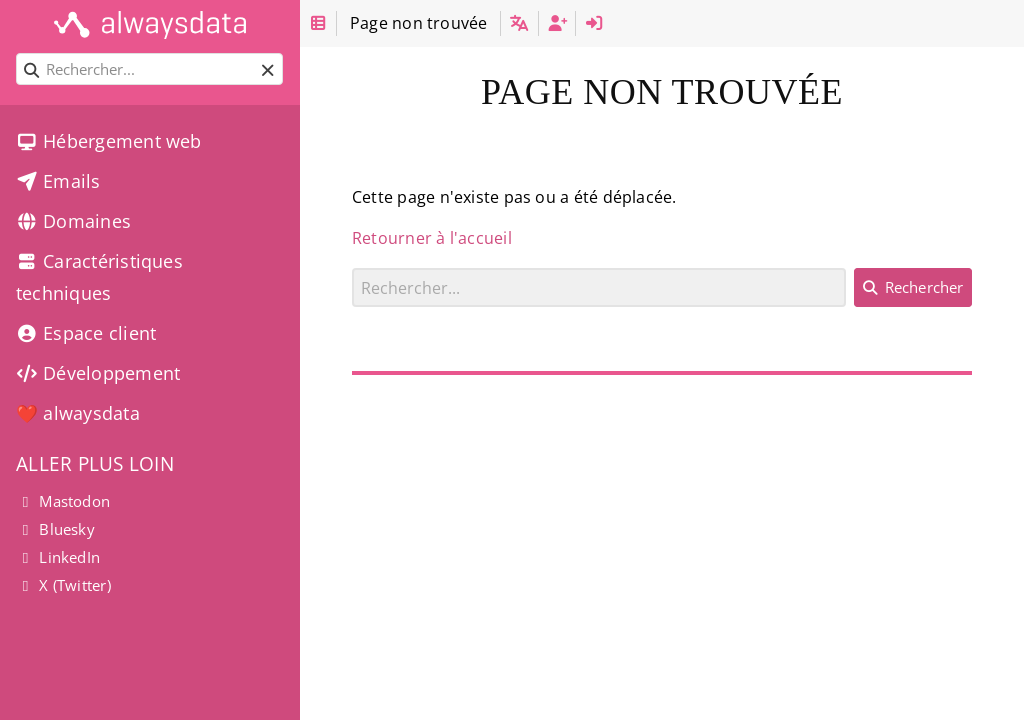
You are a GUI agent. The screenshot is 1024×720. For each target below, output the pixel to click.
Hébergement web (109, 141)
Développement (98, 373)
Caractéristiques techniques (99, 277)
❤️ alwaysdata (78, 413)
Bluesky (55, 529)
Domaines (73, 221)
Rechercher (352, 267)
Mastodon (63, 501)
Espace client (86, 333)
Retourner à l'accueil (432, 238)
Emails (58, 181)
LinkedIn (58, 557)
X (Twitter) (63, 585)
